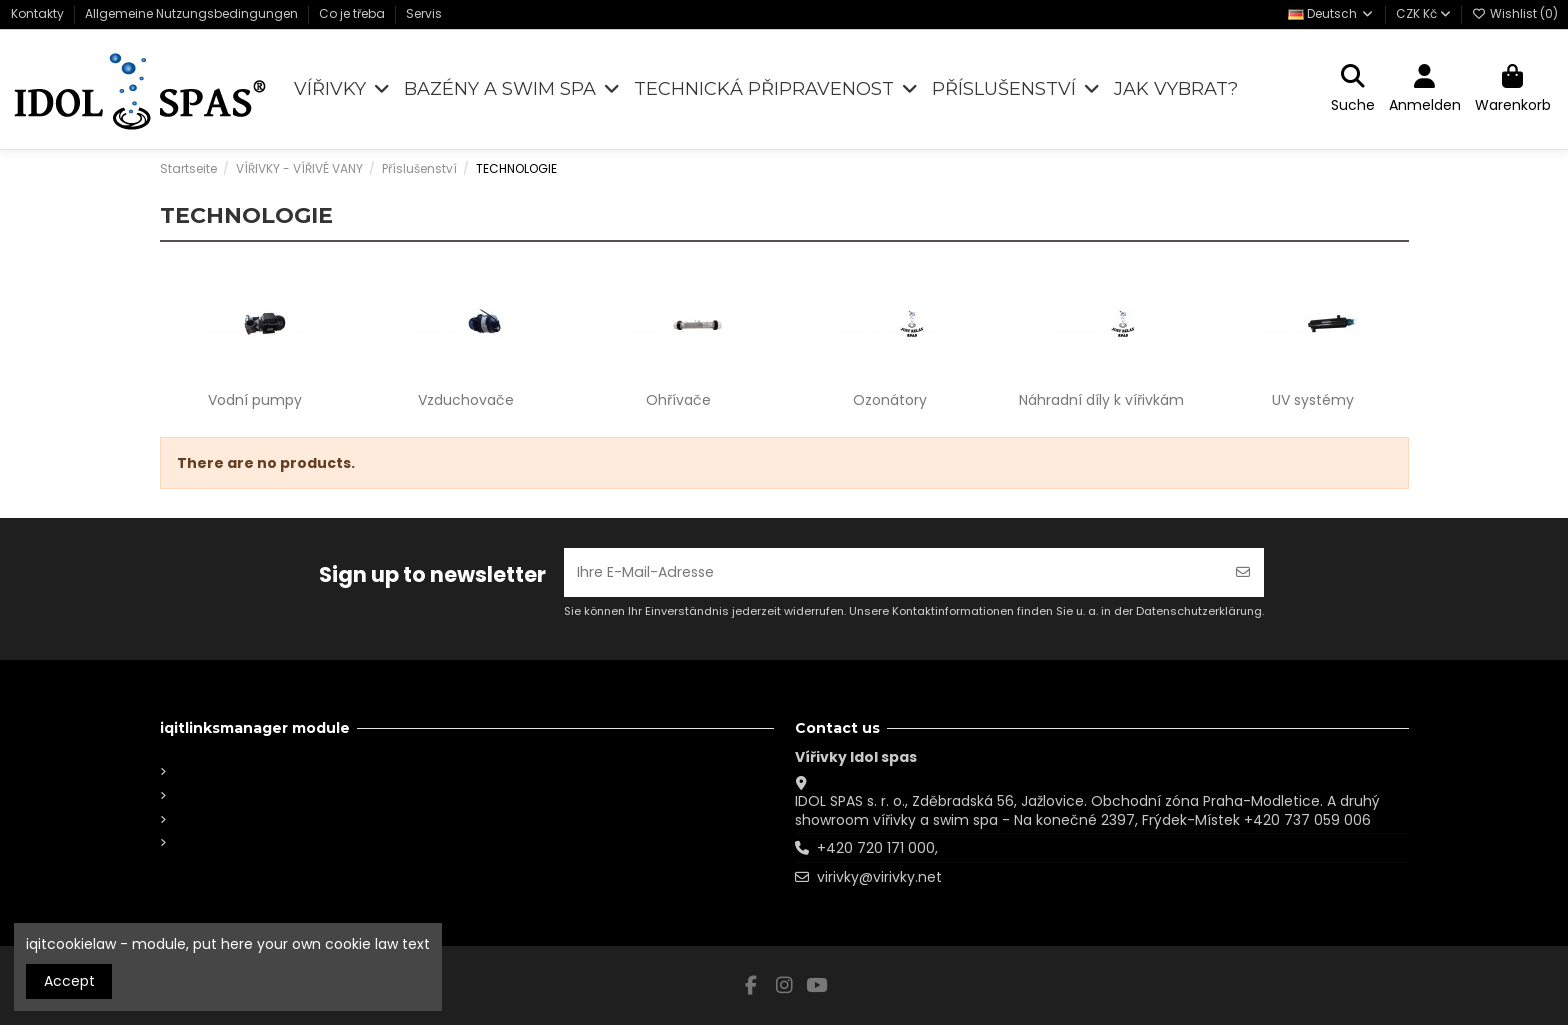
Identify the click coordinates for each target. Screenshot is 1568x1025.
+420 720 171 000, (877, 848)
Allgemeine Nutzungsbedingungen (193, 13)
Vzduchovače (466, 400)
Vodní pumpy (255, 400)
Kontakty (39, 13)
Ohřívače (678, 400)
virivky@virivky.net (879, 877)
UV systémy (1313, 400)
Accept (69, 981)
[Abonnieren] (1243, 572)
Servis (424, 13)
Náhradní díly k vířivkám (1101, 400)
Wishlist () (1515, 13)
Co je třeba (353, 13)
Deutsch (1331, 13)
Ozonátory (890, 400)
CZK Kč (1423, 13)
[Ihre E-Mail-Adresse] (893, 572)
